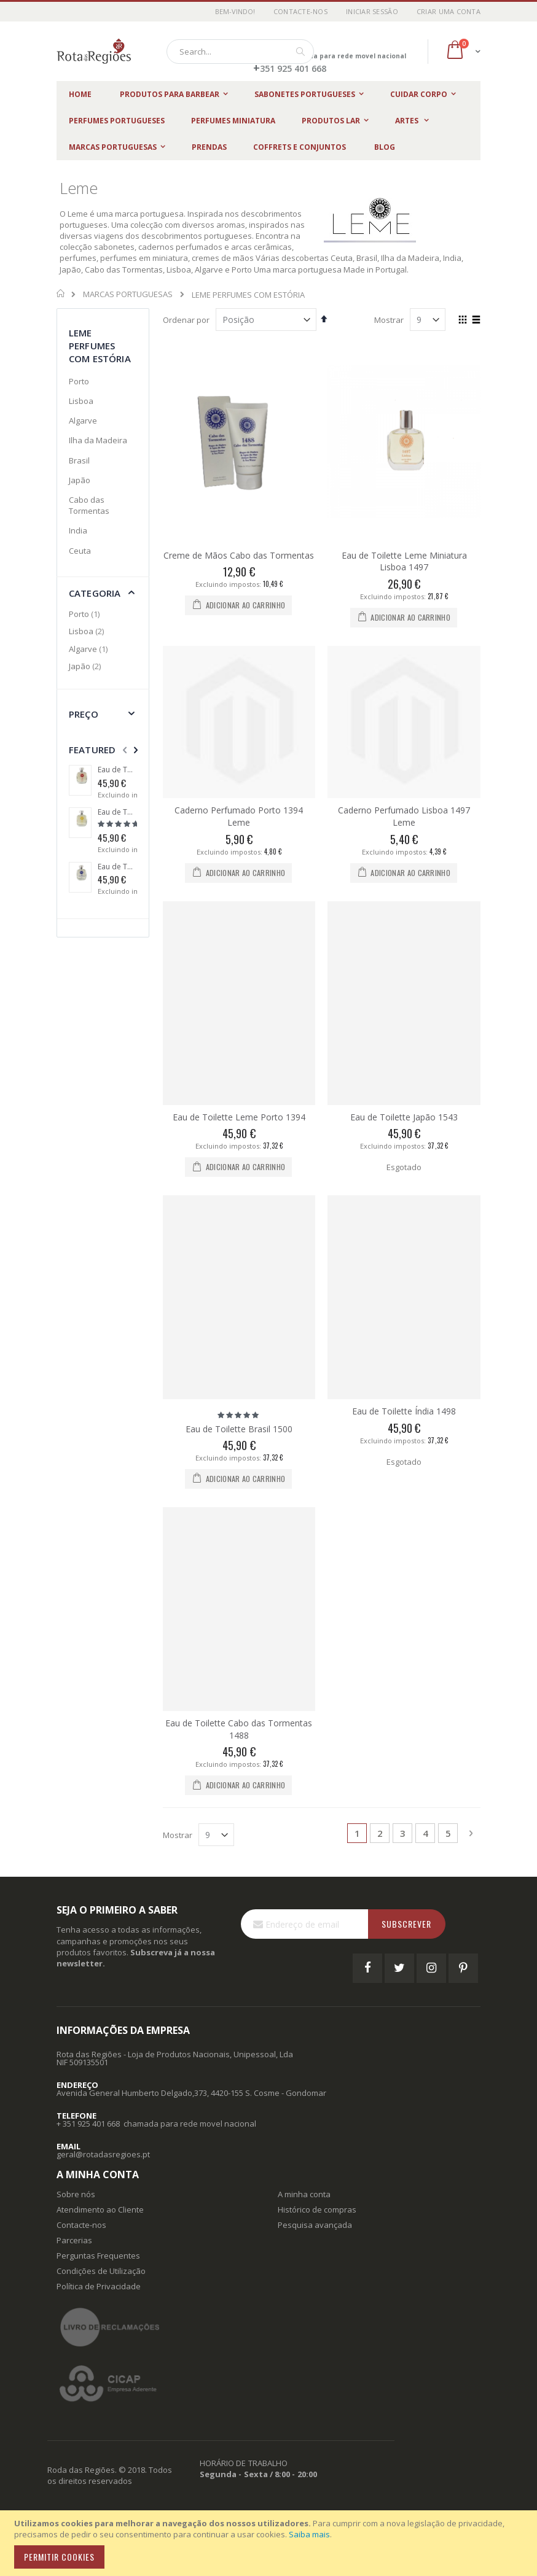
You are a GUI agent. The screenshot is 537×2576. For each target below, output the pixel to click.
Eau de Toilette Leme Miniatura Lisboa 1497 (404, 561)
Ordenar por (186, 319)
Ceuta (80, 550)
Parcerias (74, 2240)
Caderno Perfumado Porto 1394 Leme (238, 816)
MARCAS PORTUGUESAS (128, 294)
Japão (79, 480)
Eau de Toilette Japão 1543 (404, 1117)
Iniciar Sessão (372, 11)
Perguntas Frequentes (98, 2255)
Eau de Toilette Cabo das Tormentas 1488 (238, 1729)
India (78, 530)
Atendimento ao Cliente (100, 2209)
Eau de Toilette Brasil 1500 (239, 1429)
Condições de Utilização (101, 2270)
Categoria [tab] (94, 593)
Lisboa (81, 400)
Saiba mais (309, 2534)
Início (61, 293)
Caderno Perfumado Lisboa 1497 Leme (404, 816)
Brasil (79, 460)
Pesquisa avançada (315, 2224)
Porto (79, 381)
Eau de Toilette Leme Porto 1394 (239, 1117)
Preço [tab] (83, 714)
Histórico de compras (317, 2209)
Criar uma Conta (448, 11)
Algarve (83, 420)
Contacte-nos (300, 11)
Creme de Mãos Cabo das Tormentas (238, 555)
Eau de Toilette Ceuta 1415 (117, 770)
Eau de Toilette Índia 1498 (404, 1411)
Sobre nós (76, 2194)
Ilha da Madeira (98, 440)
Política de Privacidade (99, 2286)
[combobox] (240, 51)
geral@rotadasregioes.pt (103, 2154)
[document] (270, 2543)
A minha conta (304, 2194)
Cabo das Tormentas (89, 505)
